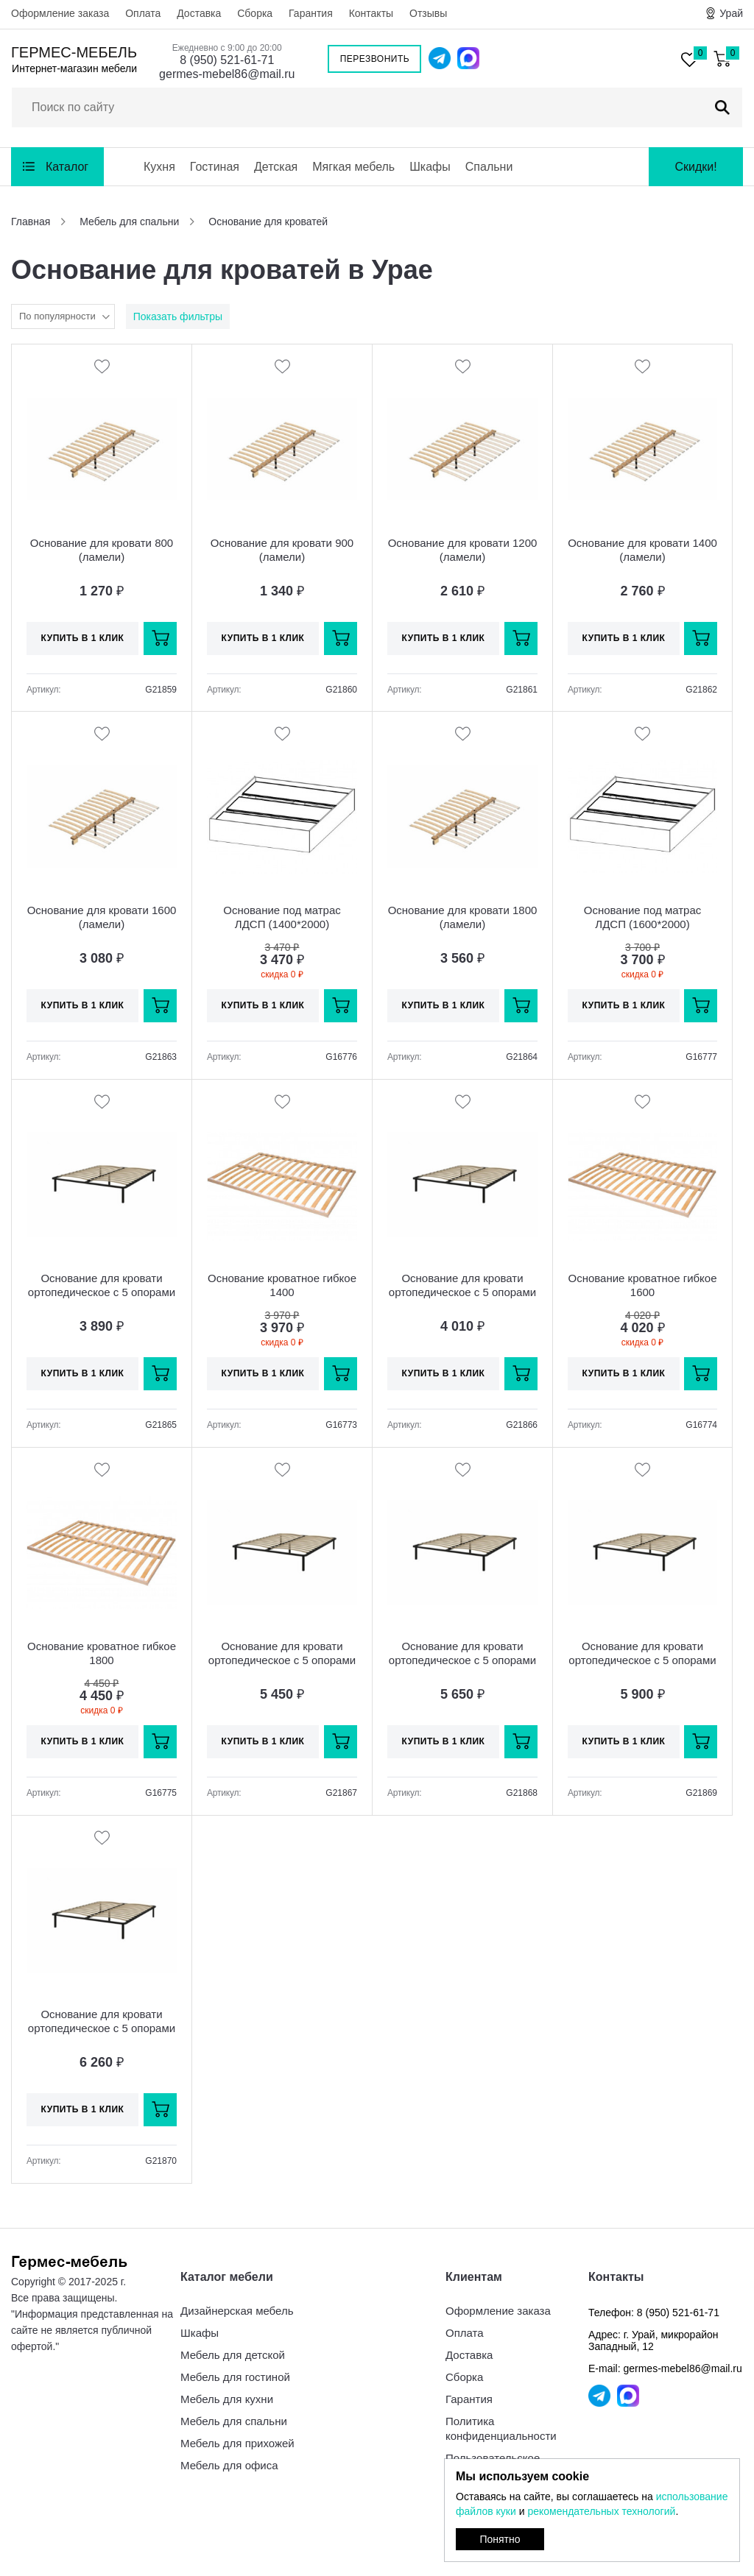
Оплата (143, 13)
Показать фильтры (177, 316)
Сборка (254, 13)
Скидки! (695, 166)
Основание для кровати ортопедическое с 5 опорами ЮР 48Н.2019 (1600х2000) (642, 1660)
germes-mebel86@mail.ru (227, 74)
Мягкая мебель (353, 166)
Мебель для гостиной (235, 2377)
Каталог (67, 166)
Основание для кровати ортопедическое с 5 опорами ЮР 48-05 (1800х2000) (101, 2028)
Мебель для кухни (226, 2399)
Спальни (489, 166)
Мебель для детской (232, 2355)
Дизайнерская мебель (236, 2310)
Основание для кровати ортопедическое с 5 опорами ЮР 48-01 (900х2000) (462, 1292)
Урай (731, 13)
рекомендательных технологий (601, 2511)
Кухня (159, 166)
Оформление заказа (60, 13)
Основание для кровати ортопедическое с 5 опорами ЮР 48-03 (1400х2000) (462, 1660)
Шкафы (430, 166)
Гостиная (214, 166)
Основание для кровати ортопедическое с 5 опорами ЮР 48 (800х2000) (101, 1292)
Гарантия (311, 13)
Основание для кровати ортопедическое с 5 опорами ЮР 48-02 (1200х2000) (282, 1660)
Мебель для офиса (229, 2465)
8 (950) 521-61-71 (227, 60)
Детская (275, 166)
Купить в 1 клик (82, 638)
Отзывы (428, 13)
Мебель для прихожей (237, 2443)
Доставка (199, 13)
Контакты (371, 13)
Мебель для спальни (233, 2421)
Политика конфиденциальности (501, 2428)
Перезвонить (375, 59)
